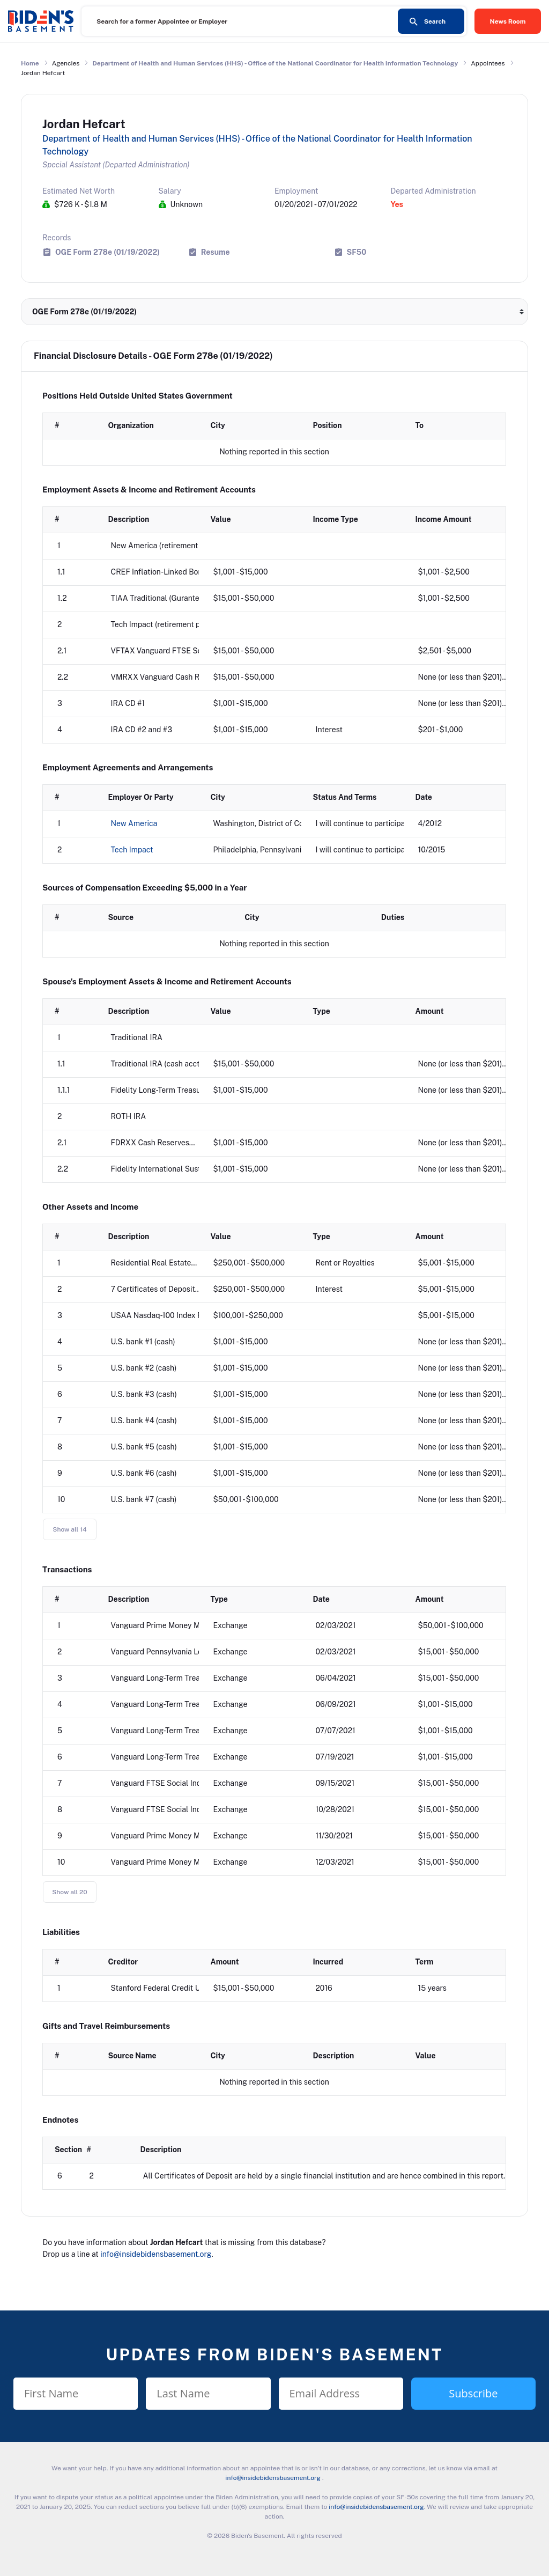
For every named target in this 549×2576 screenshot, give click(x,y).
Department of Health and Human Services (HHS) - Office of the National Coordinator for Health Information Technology (275, 63)
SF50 (357, 251)
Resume (215, 251)
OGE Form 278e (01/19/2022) (107, 251)
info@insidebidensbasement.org (155, 2254)
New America (134, 823)
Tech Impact (132, 849)
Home (30, 63)
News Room (508, 21)
